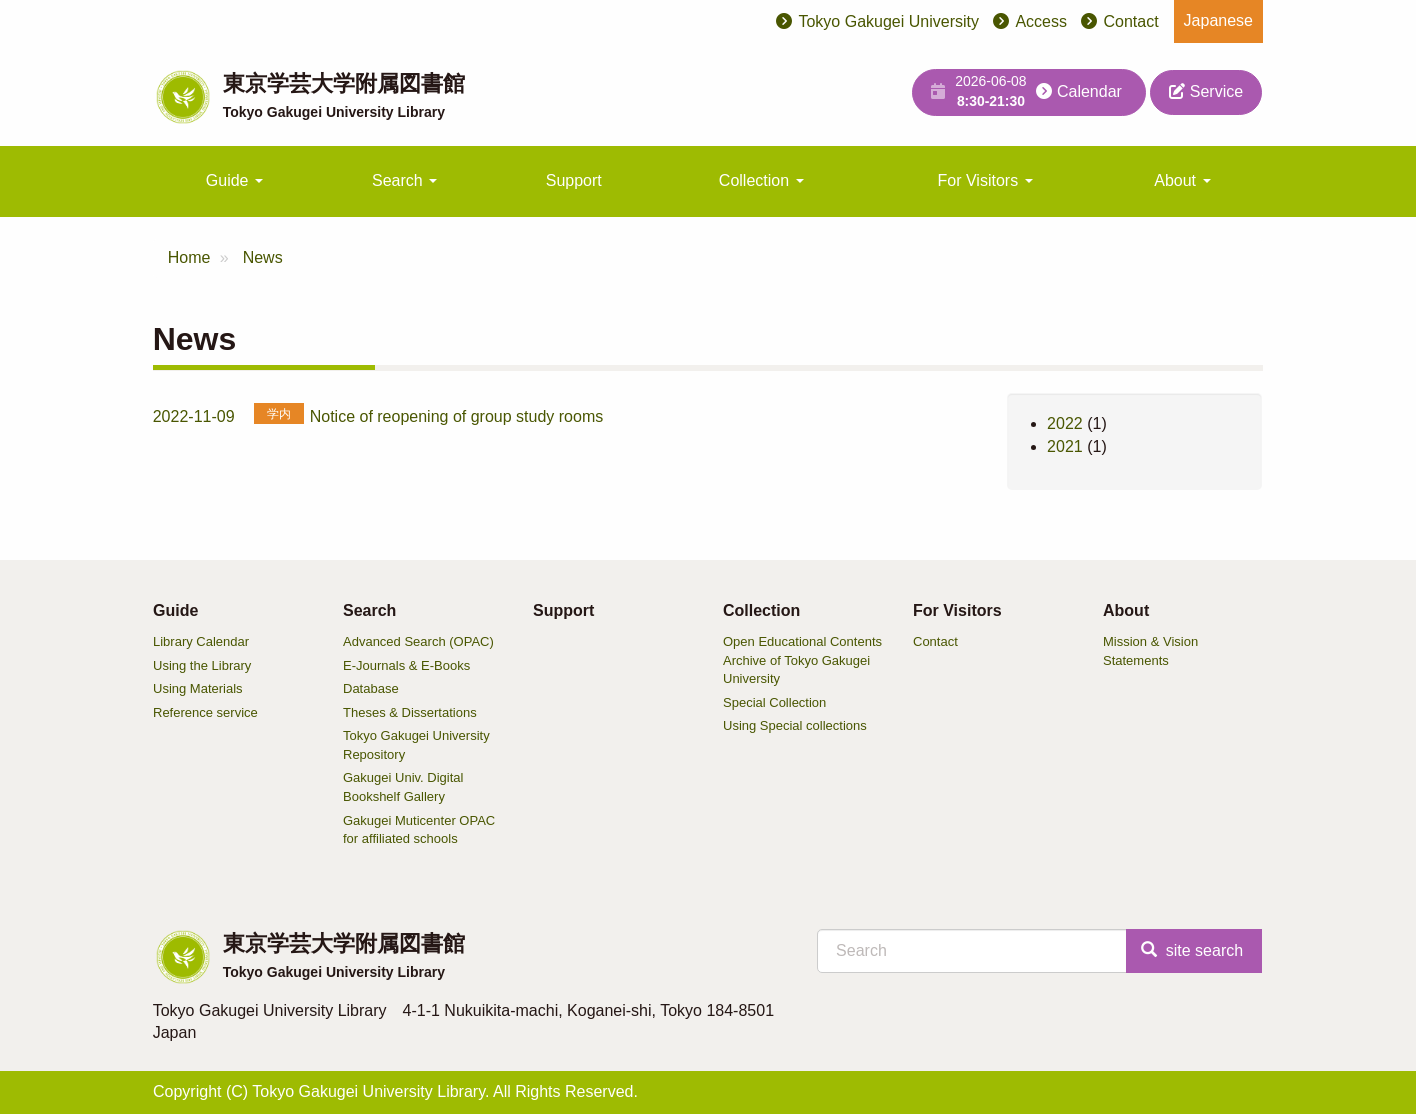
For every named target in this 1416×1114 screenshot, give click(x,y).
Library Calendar (201, 641)
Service (1206, 91)
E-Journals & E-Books (406, 665)
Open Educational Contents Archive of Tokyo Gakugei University (802, 660)
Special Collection (774, 702)
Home (189, 257)
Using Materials (198, 688)
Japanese (1218, 20)
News (263, 257)
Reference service (205, 712)
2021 (1065, 446)
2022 (1065, 423)
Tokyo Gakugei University (888, 21)
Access (1041, 21)
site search (1192, 950)
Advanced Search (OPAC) (418, 641)
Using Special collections (795, 725)
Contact (1130, 21)
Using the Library (202, 665)
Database (371, 688)
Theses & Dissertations (410, 712)
